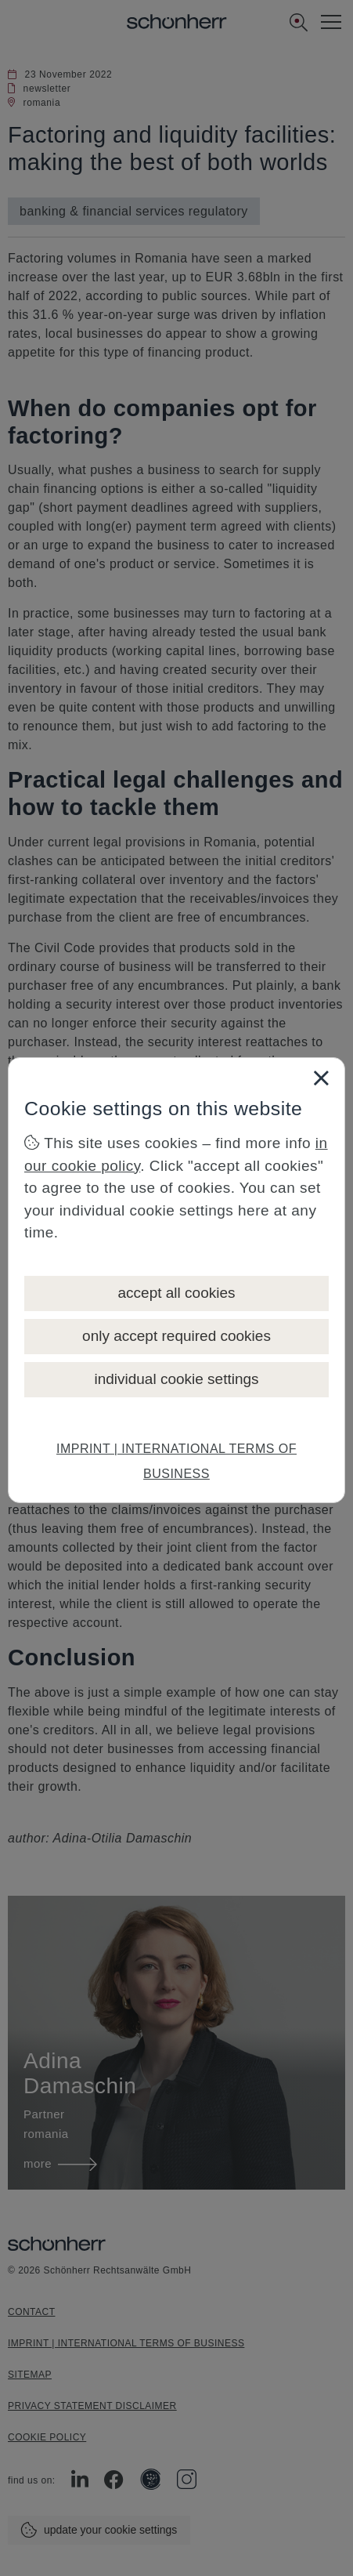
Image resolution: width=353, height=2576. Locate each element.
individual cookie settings (176, 1379)
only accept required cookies (176, 1336)
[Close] (321, 1077)
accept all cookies (177, 1292)
